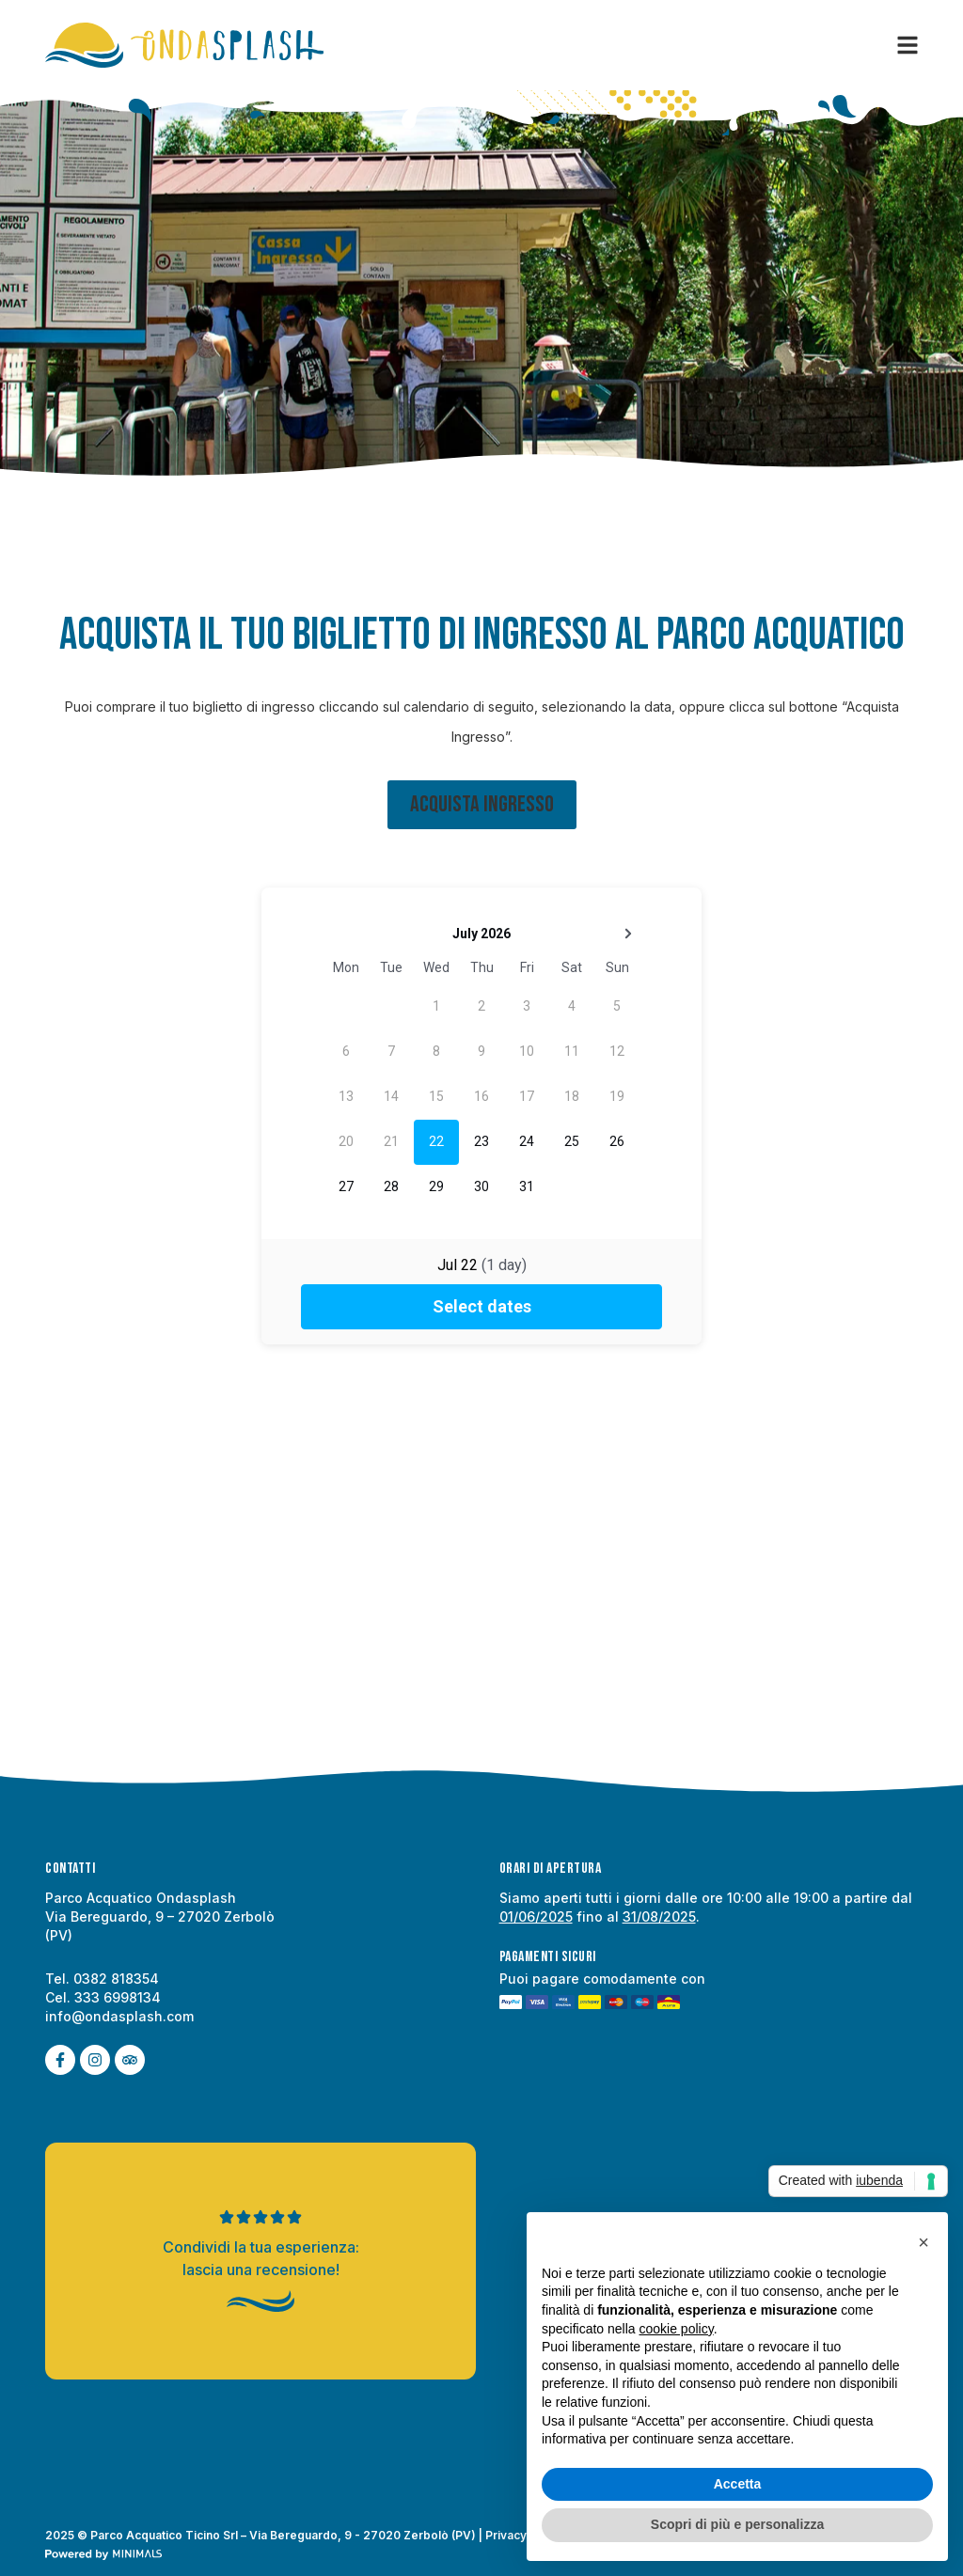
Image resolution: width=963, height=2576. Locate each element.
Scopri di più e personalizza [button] (737, 2524)
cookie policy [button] (676, 2328)
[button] (923, 2242)
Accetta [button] (738, 2483)
